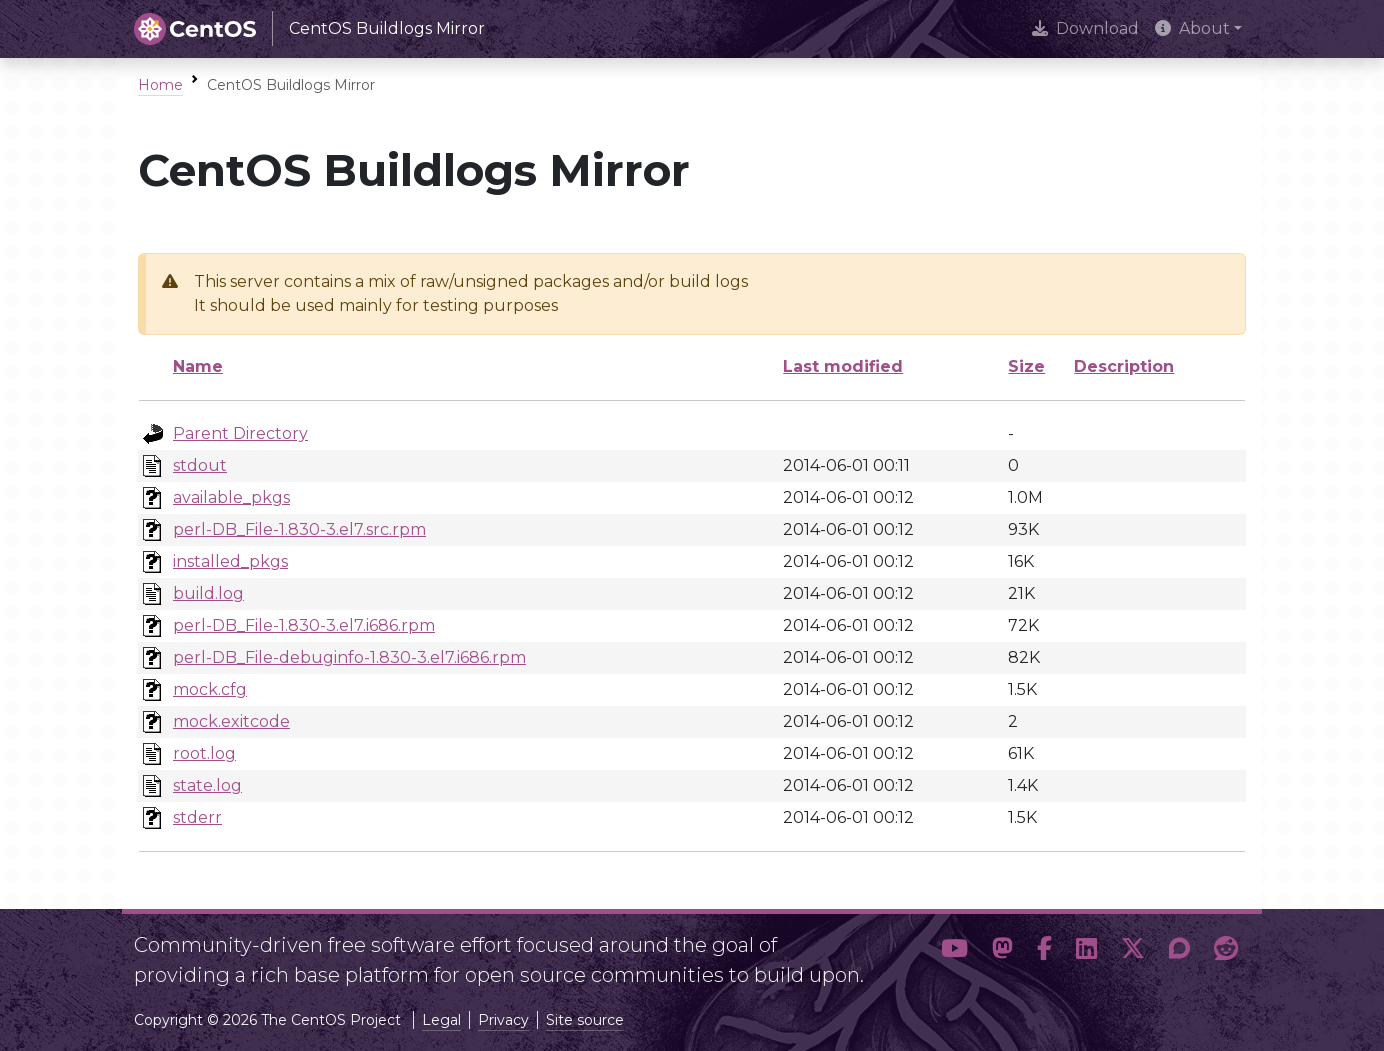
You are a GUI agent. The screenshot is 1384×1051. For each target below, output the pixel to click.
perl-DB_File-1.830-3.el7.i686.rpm (304, 625)
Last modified (843, 366)
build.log (208, 593)
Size (1026, 366)
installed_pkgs (230, 561)
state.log (207, 785)
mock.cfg (210, 689)
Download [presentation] (1085, 28)
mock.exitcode (231, 721)
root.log (204, 753)
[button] (954, 952)
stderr (197, 817)
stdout (200, 465)
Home (160, 85)
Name (198, 366)
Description (1124, 366)
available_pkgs (231, 497)
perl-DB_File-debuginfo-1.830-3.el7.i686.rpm (349, 657)
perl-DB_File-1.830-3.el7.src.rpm (299, 529)
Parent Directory (240, 433)
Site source (585, 1020)
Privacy (503, 1020)
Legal (441, 1020)
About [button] (1192, 28)
